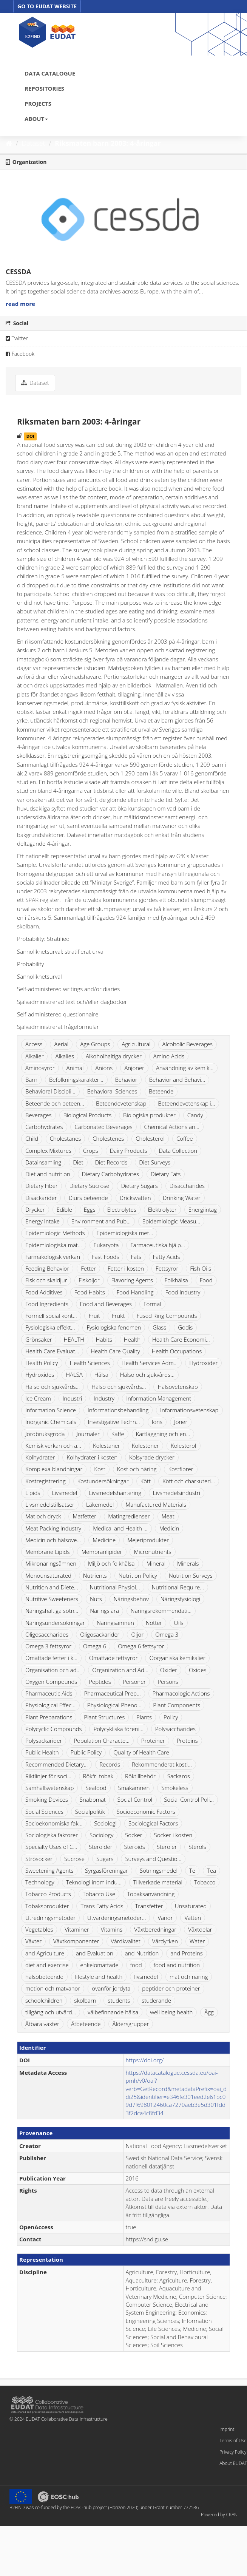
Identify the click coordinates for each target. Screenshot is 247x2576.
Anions (104, 1068)
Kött (145, 1481)
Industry (104, 1398)
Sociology (101, 1835)
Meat (168, 1516)
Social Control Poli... (189, 1799)
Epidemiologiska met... (124, 1233)
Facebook (20, 353)
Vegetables (39, 1929)
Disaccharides (187, 1185)
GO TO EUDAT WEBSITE (47, 6)
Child (31, 1138)
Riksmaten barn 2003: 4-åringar (108, 143)
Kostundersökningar (103, 1481)
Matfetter (84, 1516)
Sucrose (74, 1859)
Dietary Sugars (139, 1185)
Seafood (95, 1787)
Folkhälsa (176, 1280)
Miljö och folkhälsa (111, 1563)
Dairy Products (128, 1150)
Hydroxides (39, 1374)
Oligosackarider (99, 1634)
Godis (185, 1327)
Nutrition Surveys (191, 1575)
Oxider (168, 1670)
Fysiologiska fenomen (113, 1327)
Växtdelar (200, 1929)
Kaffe (117, 1434)
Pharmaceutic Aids (49, 1693)
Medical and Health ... (120, 1528)
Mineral (155, 1563)
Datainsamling (43, 1162)
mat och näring (189, 1976)
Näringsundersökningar (55, 1622)
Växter (33, 1941)
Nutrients (95, 1575)
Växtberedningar (155, 1929)
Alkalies (64, 1056)
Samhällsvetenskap (49, 1787)
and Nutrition (142, 1953)
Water (197, 1941)
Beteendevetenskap (121, 1103)
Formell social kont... (51, 1315)
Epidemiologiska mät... (53, 1245)
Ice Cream (38, 1398)
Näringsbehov (131, 1599)
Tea (211, 1870)
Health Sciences (89, 1363)
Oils (178, 1622)
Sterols (197, 1846)
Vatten (192, 1917)
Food (206, 1280)
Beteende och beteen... (54, 1103)
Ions (157, 1421)
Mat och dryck (43, 1516)
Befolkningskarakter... (76, 1079)
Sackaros (178, 1776)
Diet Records (111, 1162)
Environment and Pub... (101, 1221)
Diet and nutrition (47, 1174)
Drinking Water (182, 1198)
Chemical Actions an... (171, 1126)
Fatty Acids (166, 1256)
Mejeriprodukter (148, 1540)
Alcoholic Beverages (187, 1044)
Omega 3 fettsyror (48, 1646)
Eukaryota (106, 1245)
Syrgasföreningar (106, 1870)
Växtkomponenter (76, 1941)
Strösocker (38, 1859)
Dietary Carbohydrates (110, 1174)
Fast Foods (105, 1256)
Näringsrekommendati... (161, 1610)
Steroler (167, 1846)
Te (192, 1870)
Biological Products (87, 1115)
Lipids (32, 1492)
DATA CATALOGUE (50, 73)
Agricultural (136, 1044)
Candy (195, 1115)
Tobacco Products (48, 1894)
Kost (99, 1469)
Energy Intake (42, 1221)
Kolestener (145, 1445)
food (136, 1965)
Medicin (169, 1528)
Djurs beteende (88, 1198)
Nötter (154, 1622)
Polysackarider (43, 1740)
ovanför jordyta (111, 1988)
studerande (156, 2000)
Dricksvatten (135, 1198)
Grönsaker (38, 1339)
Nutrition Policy (138, 1575)
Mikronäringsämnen (50, 1563)
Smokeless (174, 1787)
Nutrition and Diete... (51, 1587)
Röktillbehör (140, 1776)
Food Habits (89, 1292)
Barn (31, 1079)
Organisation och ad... (52, 1670)
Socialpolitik (90, 1811)
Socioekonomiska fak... (53, 1823)
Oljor (137, 1634)
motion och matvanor (52, 1988)
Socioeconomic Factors (146, 1811)
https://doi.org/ (145, 2060)
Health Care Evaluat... (52, 1351)
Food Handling (135, 1292)
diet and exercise (47, 1965)
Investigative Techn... (114, 1421)
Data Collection (178, 1150)
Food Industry (182, 1292)
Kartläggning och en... (163, 1434)
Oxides (197, 1670)
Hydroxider (203, 1363)
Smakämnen (134, 1787)
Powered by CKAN (219, 2514)
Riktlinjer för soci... (48, 1776)
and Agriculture (44, 1953)
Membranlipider (101, 1551)
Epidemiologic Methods (55, 1233)
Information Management (158, 1398)
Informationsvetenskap (189, 1410)
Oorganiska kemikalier (177, 1658)
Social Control (135, 1799)
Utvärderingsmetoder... (116, 1917)
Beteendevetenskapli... (186, 1103)
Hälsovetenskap (177, 1386)
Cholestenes (108, 1138)
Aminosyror (40, 1068)
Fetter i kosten (126, 1268)
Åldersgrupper (131, 2024)
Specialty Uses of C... (51, 1846)
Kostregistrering (45, 1481)
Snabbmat (93, 1799)
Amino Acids (169, 1056)
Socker (133, 1835)
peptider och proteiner (171, 1988)
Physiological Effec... (50, 1705)
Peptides (100, 1681)
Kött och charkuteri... (188, 1481)
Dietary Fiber (41, 1185)
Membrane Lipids (47, 1551)
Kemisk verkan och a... (53, 1445)
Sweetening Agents (49, 1870)
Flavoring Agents (132, 1280)
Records (109, 1764)
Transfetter (149, 1906)
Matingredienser (129, 1516)
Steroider (100, 1846)
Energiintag (202, 1209)
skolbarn (85, 2000)
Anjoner (134, 1068)
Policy (171, 1717)
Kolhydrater (40, 1457)
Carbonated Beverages (103, 1126)
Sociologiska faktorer (51, 1835)
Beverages (38, 1115)
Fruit (94, 1315)
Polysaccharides (175, 1729)
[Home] (9, 143)
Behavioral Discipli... (50, 1091)
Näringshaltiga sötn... (51, 1610)
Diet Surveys (154, 1162)
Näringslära (104, 1610)
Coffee (184, 1138)
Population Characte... (102, 1740)
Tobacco (205, 1882)
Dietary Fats (166, 1174)
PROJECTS (38, 103)
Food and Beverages (106, 1304)
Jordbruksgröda (45, 1434)
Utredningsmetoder (50, 1917)
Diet (78, 1162)
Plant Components (176, 1705)
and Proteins (186, 1953)
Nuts (96, 1599)
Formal (152, 1304)
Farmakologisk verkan (52, 1256)
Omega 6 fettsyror (141, 1646)
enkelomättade (99, 1965)
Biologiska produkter (149, 1115)
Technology (39, 1882)
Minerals (188, 1563)
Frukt (118, 1315)
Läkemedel (100, 1504)
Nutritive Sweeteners (51, 1599)
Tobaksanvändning (150, 1894)
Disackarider (41, 1198)
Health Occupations (177, 1351)
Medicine (104, 1540)
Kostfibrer (180, 1469)
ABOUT (36, 118)
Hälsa (101, 1374)
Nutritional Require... (178, 1587)
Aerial (61, 1044)
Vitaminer (77, 1929)
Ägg (209, 2012)
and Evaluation (94, 1953)
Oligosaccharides (46, 1634)
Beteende (161, 1091)
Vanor (165, 1917)
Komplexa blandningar (53, 1469)
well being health (171, 2012)
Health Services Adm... (150, 1363)
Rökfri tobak (98, 1776)
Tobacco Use (99, 1894)
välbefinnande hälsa (113, 2012)
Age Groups (95, 1044)
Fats (136, 1256)
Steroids (134, 1846)
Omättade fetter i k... (51, 1658)
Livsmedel (64, 1492)
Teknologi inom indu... (94, 1882)
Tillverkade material (157, 1882)
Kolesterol (183, 1445)
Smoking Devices (46, 1799)
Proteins (187, 1740)
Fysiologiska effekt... (50, 1327)
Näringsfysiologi (181, 1599)
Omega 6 (94, 1646)
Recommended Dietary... (56, 1764)
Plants (144, 1717)
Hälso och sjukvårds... (147, 1374)
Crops (90, 1150)
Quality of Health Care (141, 1752)
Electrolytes (121, 1209)
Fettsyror (167, 1268)
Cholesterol (150, 1138)
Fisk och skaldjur (46, 1280)
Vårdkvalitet (125, 1941)
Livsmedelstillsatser (49, 1504)
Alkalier (34, 1056)
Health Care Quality (115, 1351)
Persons (167, 1681)
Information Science (50, 1410)
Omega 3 (166, 1634)
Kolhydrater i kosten (91, 1457)
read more (20, 303)
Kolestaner (106, 1445)
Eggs (90, 1209)
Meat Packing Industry (53, 1528)
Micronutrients (152, 1551)
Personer (134, 1681)
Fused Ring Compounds (166, 1315)
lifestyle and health (99, 1976)
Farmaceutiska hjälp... (157, 1245)
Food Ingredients (46, 1304)
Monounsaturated (48, 1575)
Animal (75, 1068)
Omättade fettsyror (113, 1658)
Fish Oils (200, 1268)
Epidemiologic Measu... (171, 1221)
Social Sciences (44, 1811)
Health (132, 1339)
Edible (64, 1209)
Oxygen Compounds (51, 1681)
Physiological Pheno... (114, 1705)
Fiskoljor (89, 1280)
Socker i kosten (173, 1835)
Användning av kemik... (184, 1068)
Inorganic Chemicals (50, 1421)
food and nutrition (177, 1965)
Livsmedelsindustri (176, 1492)
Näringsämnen (115, 1622)
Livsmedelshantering (115, 1492)
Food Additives (44, 1292)
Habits (104, 1339)
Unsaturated (191, 1906)
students (119, 2000)
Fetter (88, 1268)
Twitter (17, 338)
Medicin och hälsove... (53, 1540)
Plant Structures (104, 1717)
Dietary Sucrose (89, 1185)
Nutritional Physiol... (115, 1587)
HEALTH (74, 1339)
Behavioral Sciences (112, 1091)
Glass (159, 1327)
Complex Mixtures (48, 1150)
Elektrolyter (162, 1209)
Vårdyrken (165, 1941)
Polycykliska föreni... (118, 1729)
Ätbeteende (86, 2024)
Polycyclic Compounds (53, 1729)
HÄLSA (74, 1374)
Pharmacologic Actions (181, 1693)
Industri (72, 1398)
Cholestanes (65, 1138)
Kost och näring (137, 1469)
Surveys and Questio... (153, 1859)
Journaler (87, 1434)
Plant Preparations (48, 1717)
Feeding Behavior (47, 1268)
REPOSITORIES (44, 88)
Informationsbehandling (118, 1410)
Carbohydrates (44, 1126)
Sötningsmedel (159, 1870)
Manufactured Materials (155, 1504)
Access (33, 1044)
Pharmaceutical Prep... (112, 1693)
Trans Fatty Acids (101, 1906)
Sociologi (105, 1823)
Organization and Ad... (120, 1670)
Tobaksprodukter (47, 1906)
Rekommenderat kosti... (162, 1764)
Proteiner (153, 1740)
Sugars (105, 1859)
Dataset (33, 143)
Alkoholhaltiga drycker (114, 1056)
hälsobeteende (44, 1976)
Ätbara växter (42, 2024)
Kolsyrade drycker (151, 1457)
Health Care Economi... (181, 1339)
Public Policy (86, 1752)
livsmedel (146, 1976)
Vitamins (112, 1929)
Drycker (35, 1209)
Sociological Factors (153, 1823)
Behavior (126, 1079)
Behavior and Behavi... (177, 1079)
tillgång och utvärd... (50, 2012)
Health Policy (41, 1363)
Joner (180, 1421)
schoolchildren (44, 2000)
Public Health (42, 1752)
